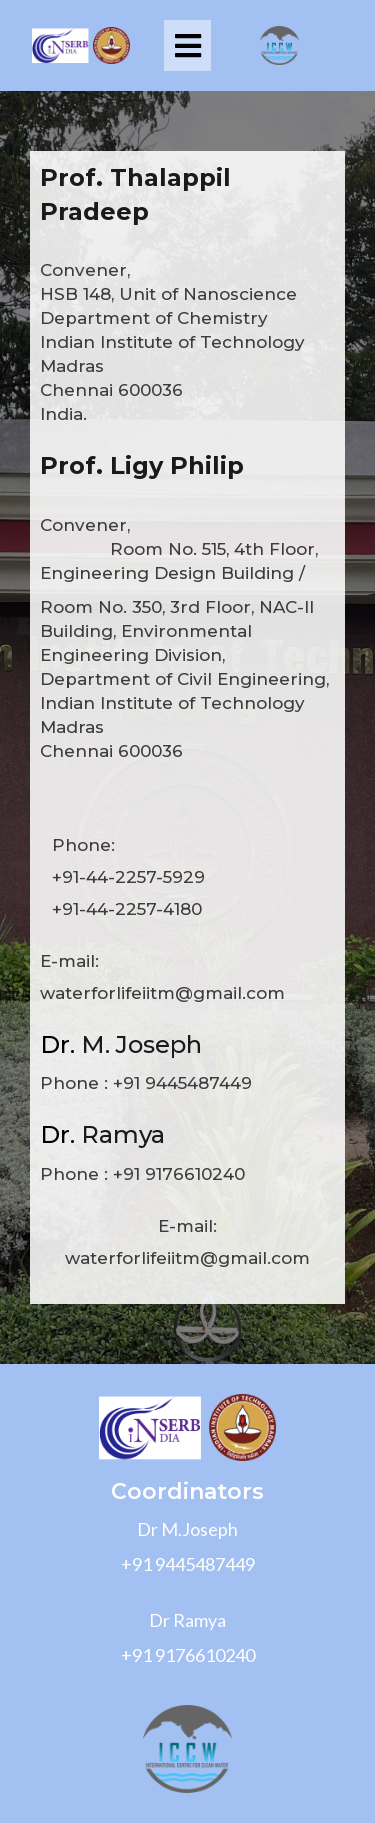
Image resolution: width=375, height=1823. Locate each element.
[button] (187, 45)
